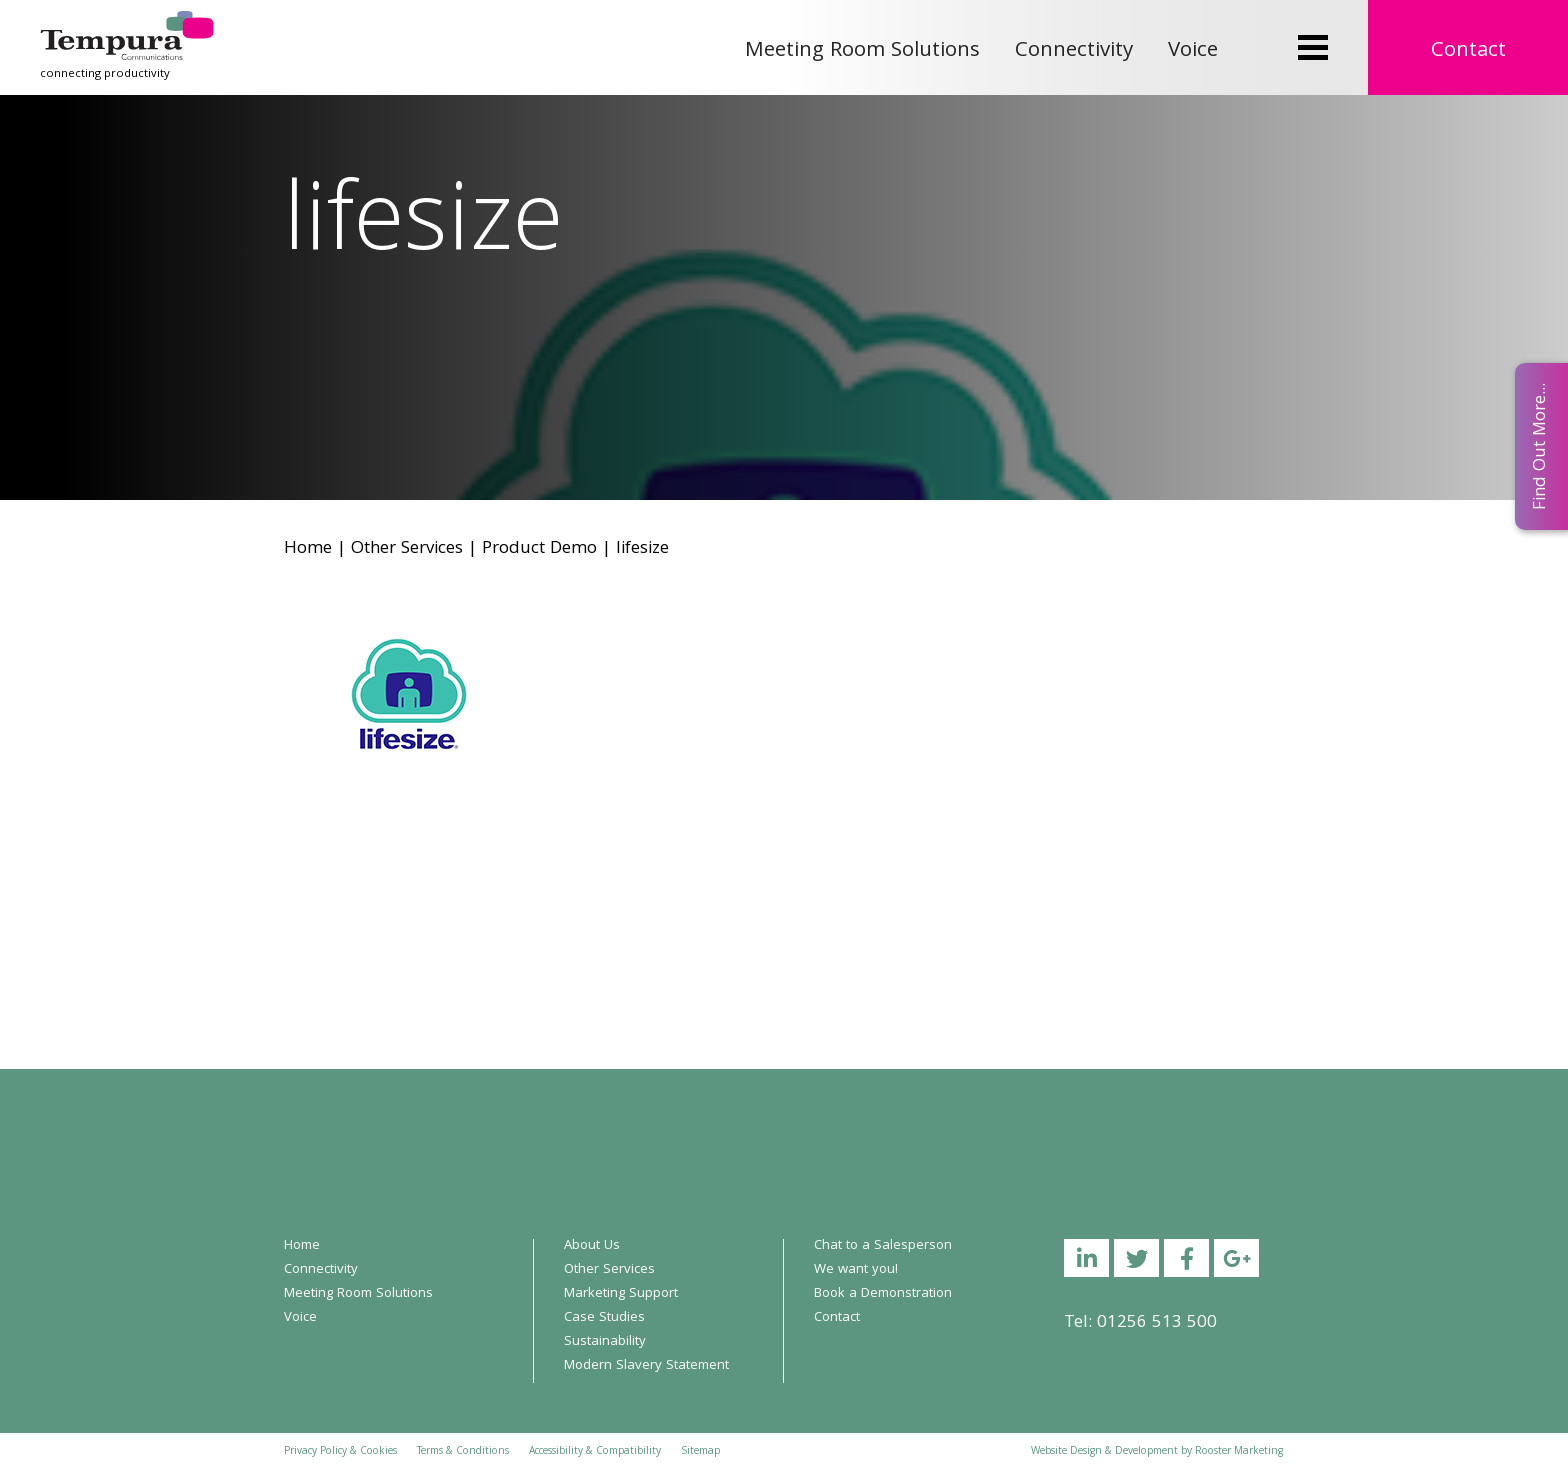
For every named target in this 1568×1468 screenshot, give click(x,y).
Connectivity (1074, 51)
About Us (592, 1246)
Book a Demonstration (883, 1294)
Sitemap (700, 1452)
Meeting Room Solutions (862, 51)
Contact (1468, 51)
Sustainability (605, 1342)
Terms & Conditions (463, 1452)
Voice (1193, 51)
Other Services (407, 549)
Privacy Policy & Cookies (340, 1452)
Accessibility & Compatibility (595, 1452)
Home (308, 549)
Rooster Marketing (1239, 1452)
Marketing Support (621, 1294)
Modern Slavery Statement (646, 1366)
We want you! (856, 1270)
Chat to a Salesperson (883, 1246)
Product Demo (539, 549)
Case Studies (604, 1318)
